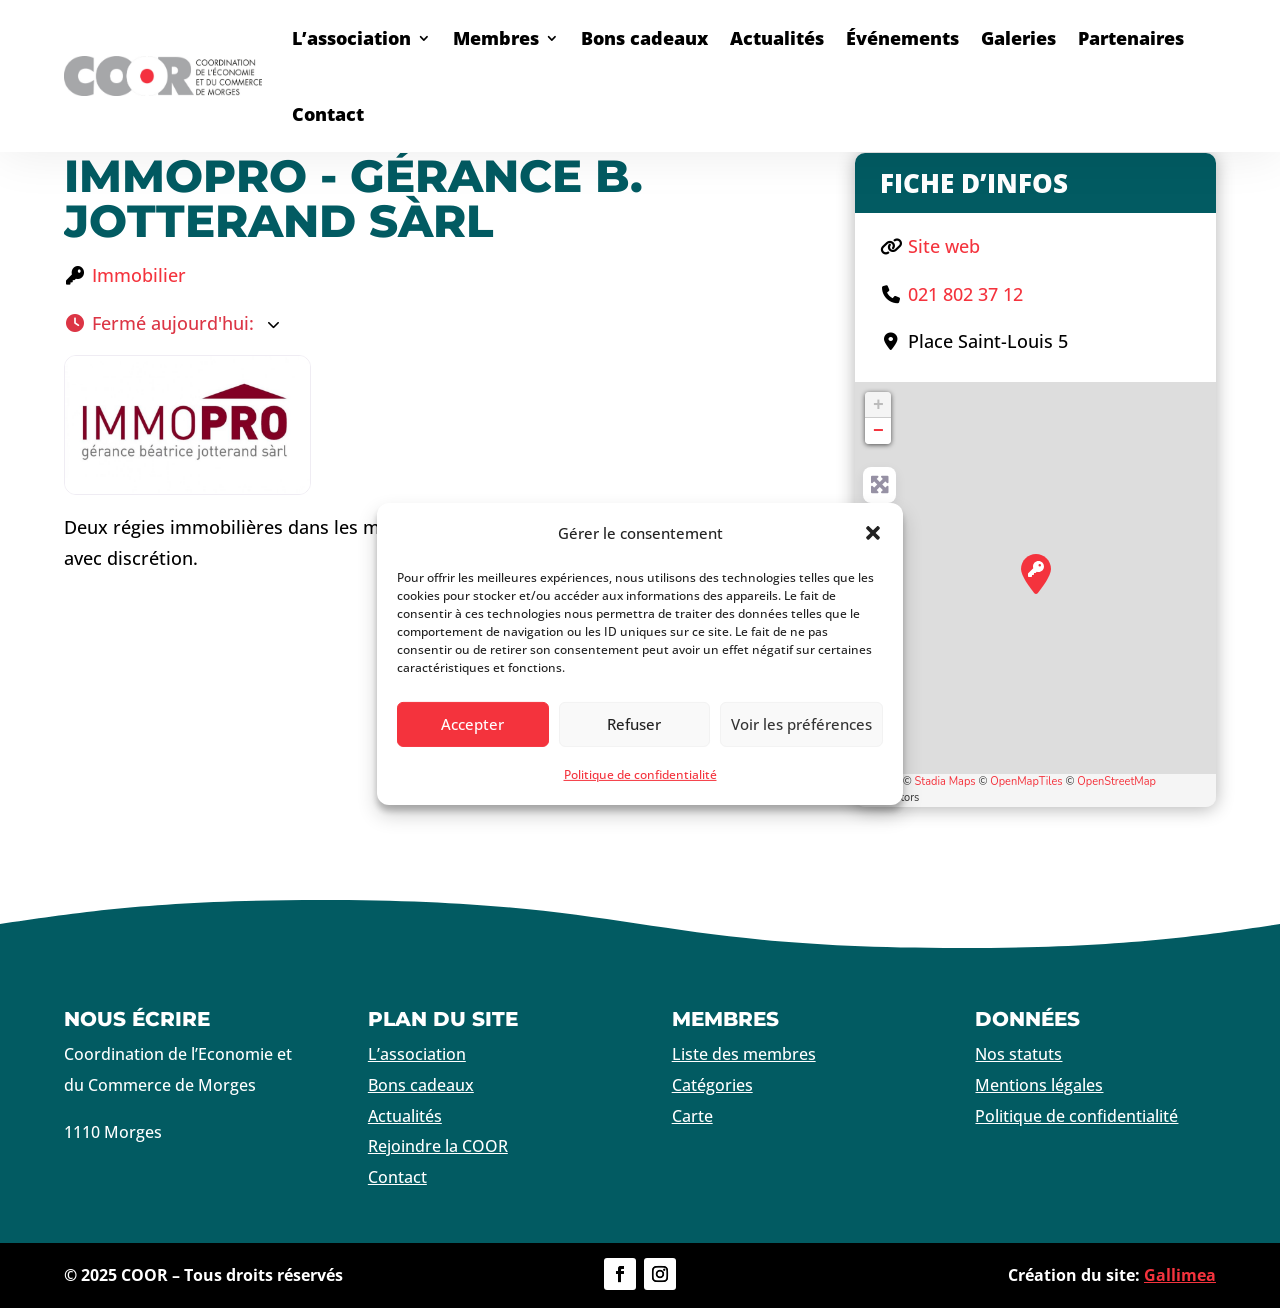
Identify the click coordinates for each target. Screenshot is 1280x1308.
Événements (902, 38)
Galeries (1018, 38)
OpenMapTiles (1026, 781)
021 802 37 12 (965, 294)
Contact (328, 114)
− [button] (878, 431)
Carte (692, 1116)
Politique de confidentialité (640, 774)
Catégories (712, 1085)
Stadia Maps (945, 781)
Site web (944, 246)
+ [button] (878, 405)
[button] (873, 533)
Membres (496, 38)
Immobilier (139, 275)
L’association (351, 38)
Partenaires (1131, 38)
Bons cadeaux (644, 38)
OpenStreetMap (1116, 781)
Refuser (634, 724)
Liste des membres (744, 1054)
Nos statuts (1018, 1054)
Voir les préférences (801, 724)
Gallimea (1180, 1275)
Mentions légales (1039, 1085)
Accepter (472, 724)
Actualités (777, 38)
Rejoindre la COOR (438, 1146)
